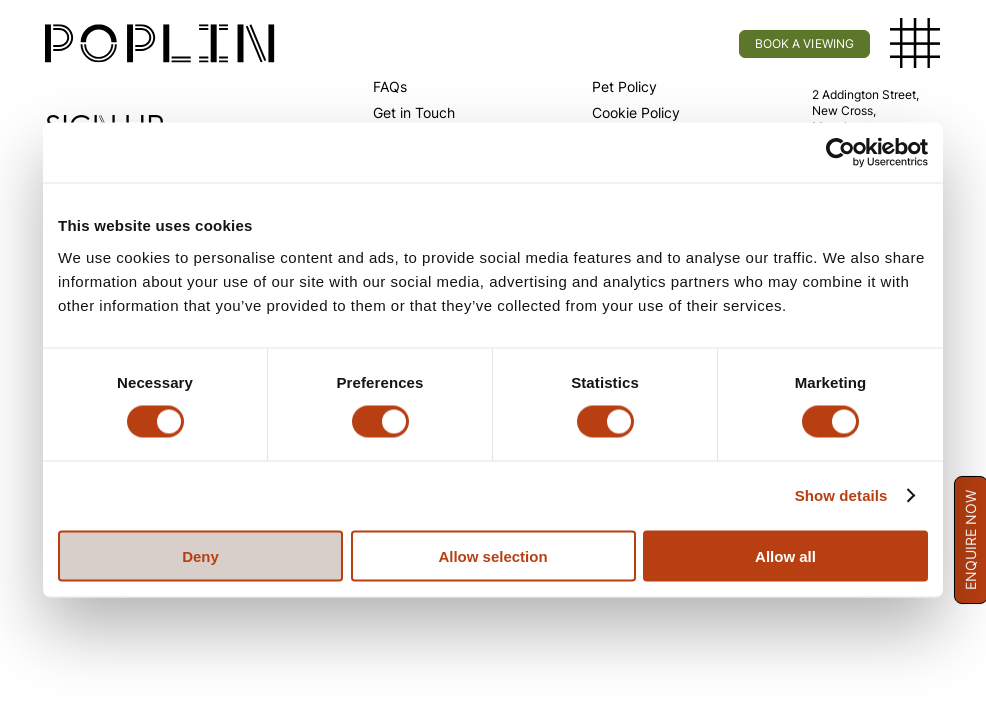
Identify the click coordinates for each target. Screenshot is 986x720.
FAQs (390, 86)
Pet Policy (624, 86)
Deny (200, 555)
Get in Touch (414, 112)
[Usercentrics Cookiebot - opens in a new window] (840, 153)
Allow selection (492, 555)
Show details (841, 495)
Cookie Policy (636, 112)
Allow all (785, 555)
